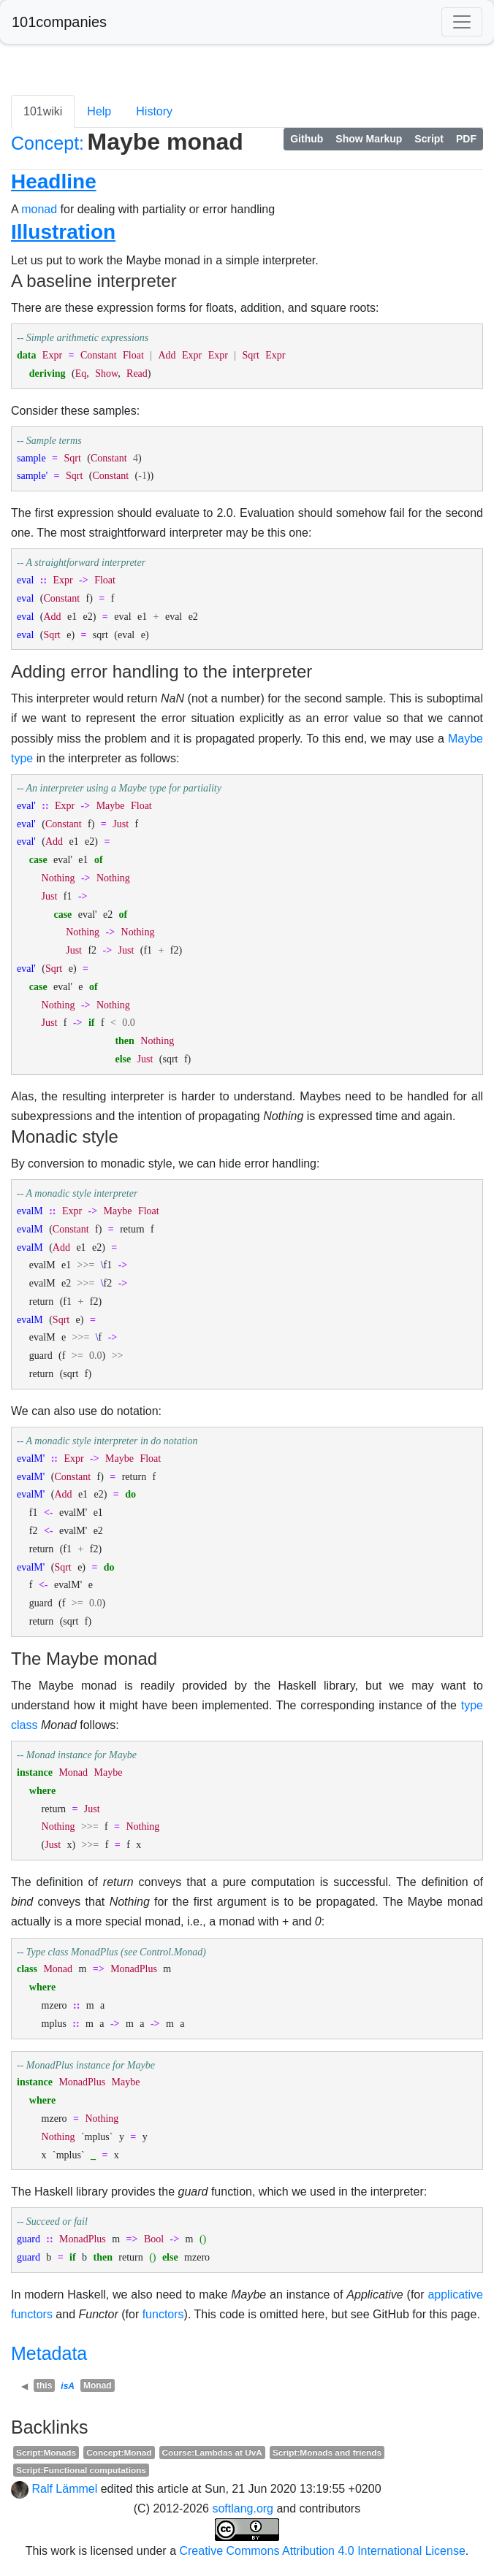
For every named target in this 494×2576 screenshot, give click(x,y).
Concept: (47, 143)
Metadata (49, 2353)
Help (99, 111)
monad (39, 209)
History (154, 111)
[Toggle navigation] (461, 22)
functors (163, 2314)
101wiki (42, 111)
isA (68, 2386)
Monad (97, 2385)
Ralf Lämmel (64, 2489)
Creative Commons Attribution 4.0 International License (322, 2551)
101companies (59, 22)
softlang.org (242, 2508)
